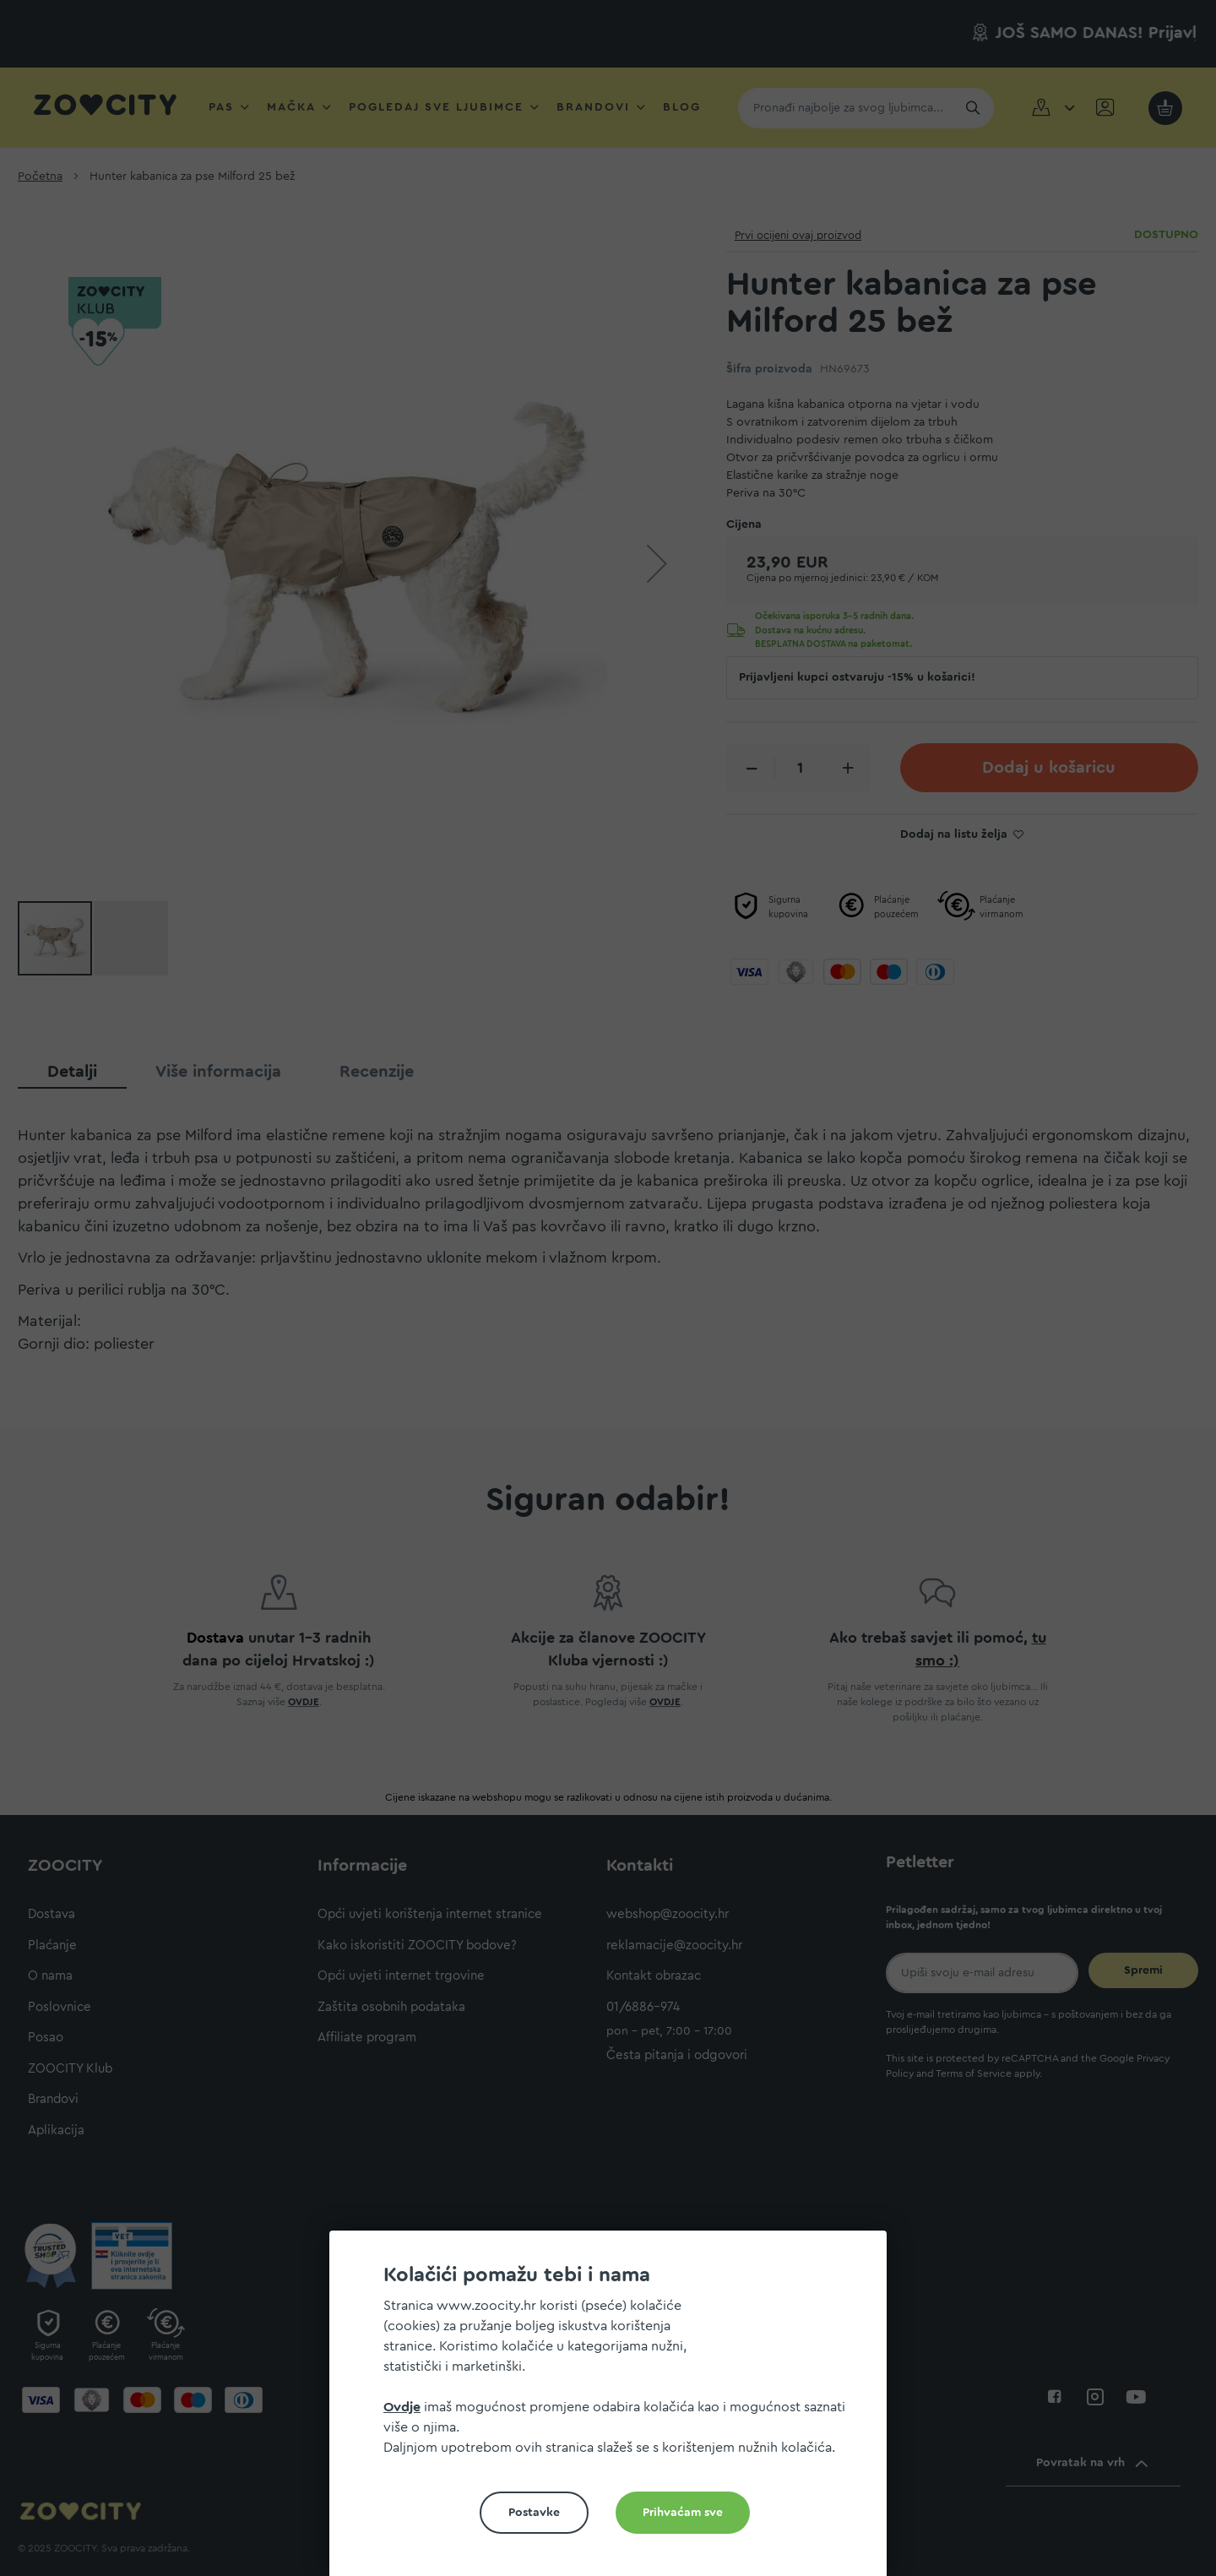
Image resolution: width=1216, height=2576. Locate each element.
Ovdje (402, 2407)
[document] (614, 2410)
